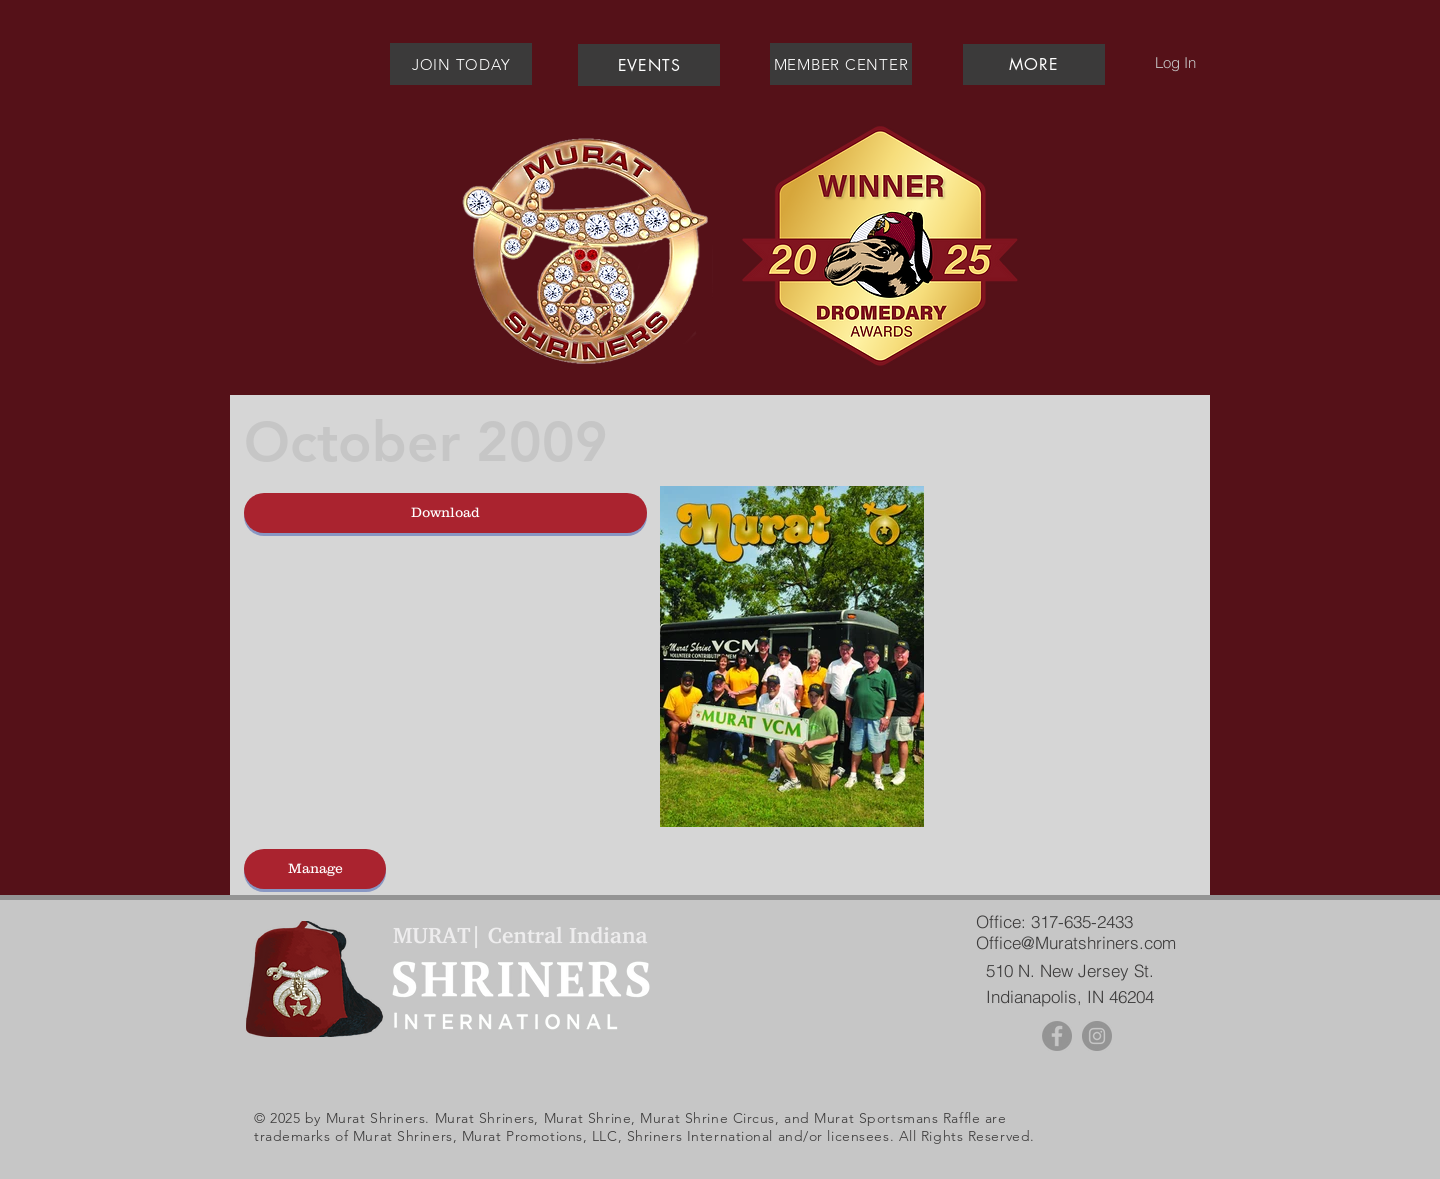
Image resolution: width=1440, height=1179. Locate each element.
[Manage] (315, 869)
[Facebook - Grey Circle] (1057, 1036)
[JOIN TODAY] (461, 64)
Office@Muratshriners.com (1076, 942)
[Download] (445, 513)
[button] (1033, 64)
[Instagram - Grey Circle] (1097, 1036)
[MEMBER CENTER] (841, 64)
